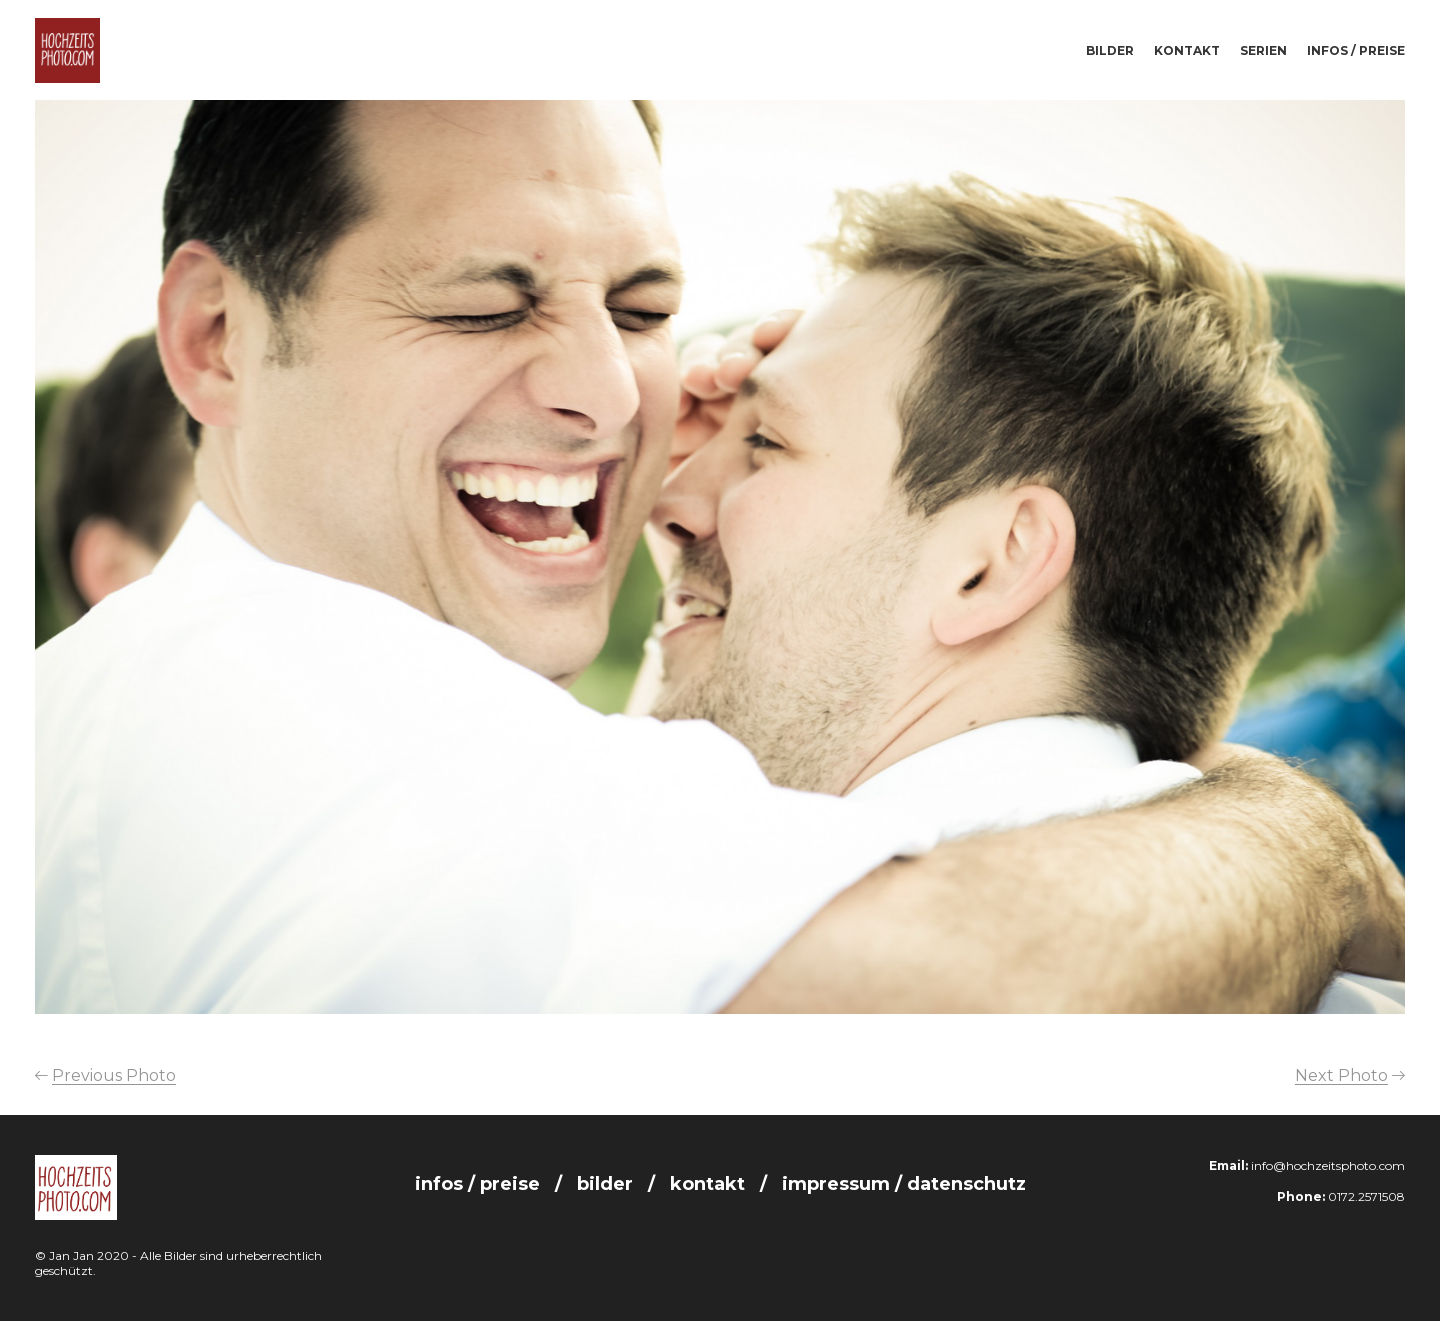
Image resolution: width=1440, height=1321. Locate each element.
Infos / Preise (1356, 50)
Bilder (1110, 50)
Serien (1263, 50)
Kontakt (1187, 50)
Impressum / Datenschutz (904, 1184)
